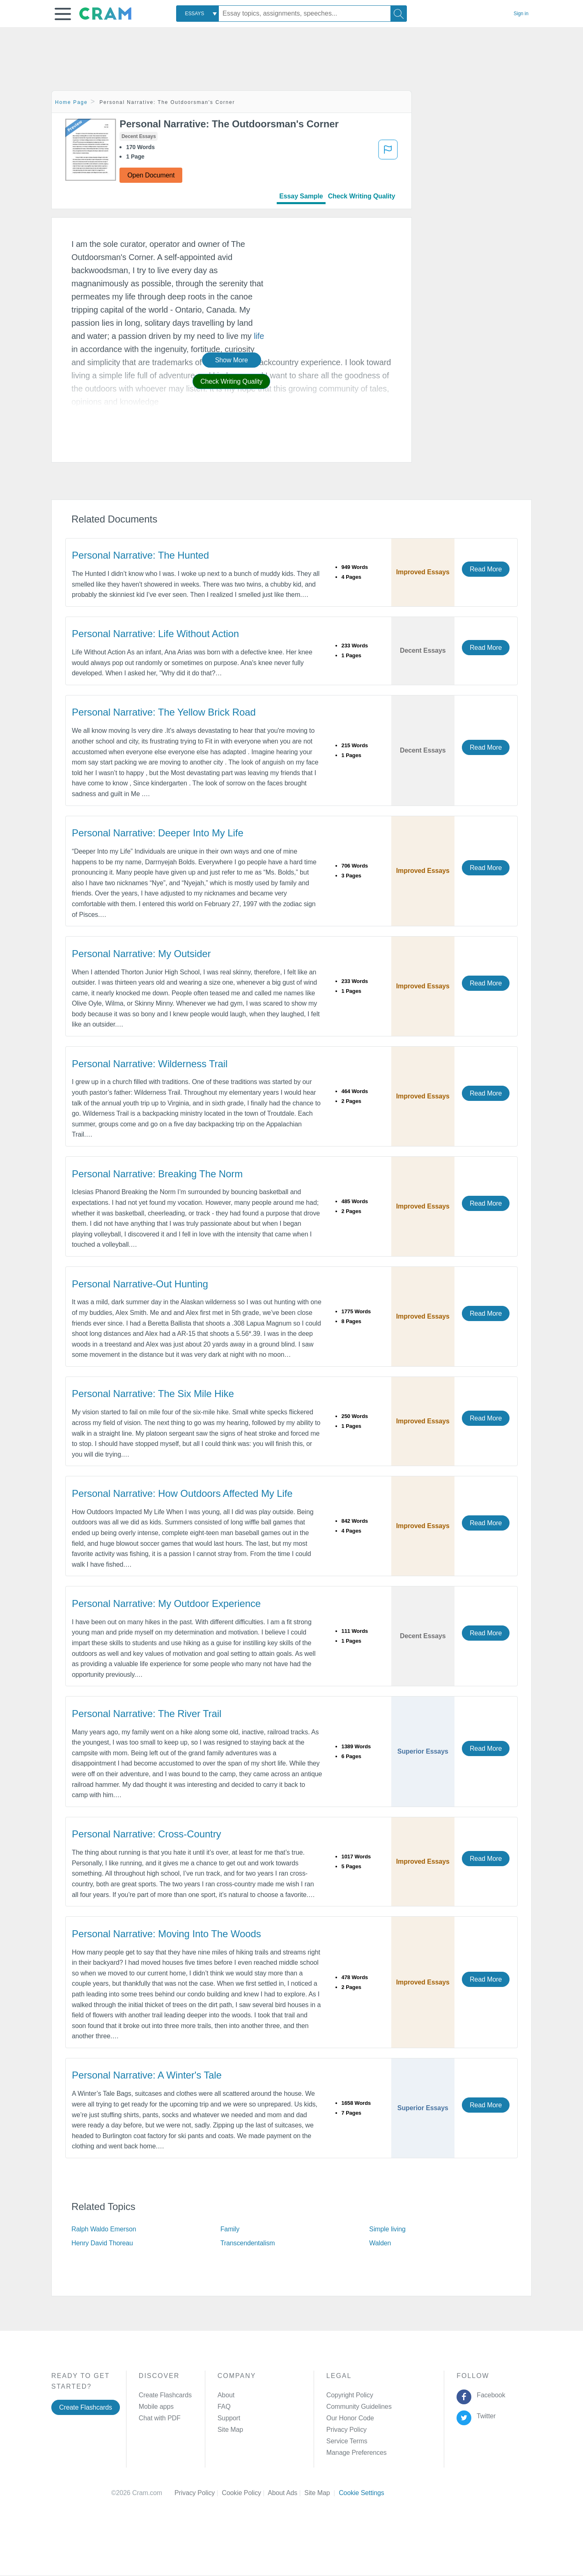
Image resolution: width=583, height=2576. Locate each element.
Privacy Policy (346, 2429)
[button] (63, 14)
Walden (380, 2243)
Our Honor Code (350, 2418)
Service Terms (346, 2441)
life (259, 336)
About (226, 2395)
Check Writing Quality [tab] (361, 196)
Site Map (230, 2429)
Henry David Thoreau (102, 2243)
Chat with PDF (160, 2418)
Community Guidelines (359, 2406)
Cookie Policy (245, 2492)
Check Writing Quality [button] (231, 381)
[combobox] (197, 13)
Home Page (71, 102)
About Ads (286, 2492)
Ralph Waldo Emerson (103, 2229)
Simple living (387, 2229)
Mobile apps (156, 2406)
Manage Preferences (356, 2452)
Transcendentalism (247, 2243)
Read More (486, 569)
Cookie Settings (361, 2492)
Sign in (521, 13)
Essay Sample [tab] (301, 196)
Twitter (484, 2416)
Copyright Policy (349, 2395)
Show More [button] (231, 360)
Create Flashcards (85, 2407)
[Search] (398, 13)
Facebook (489, 2395)
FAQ (224, 2406)
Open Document (150, 175)
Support (229, 2418)
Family (230, 2229)
